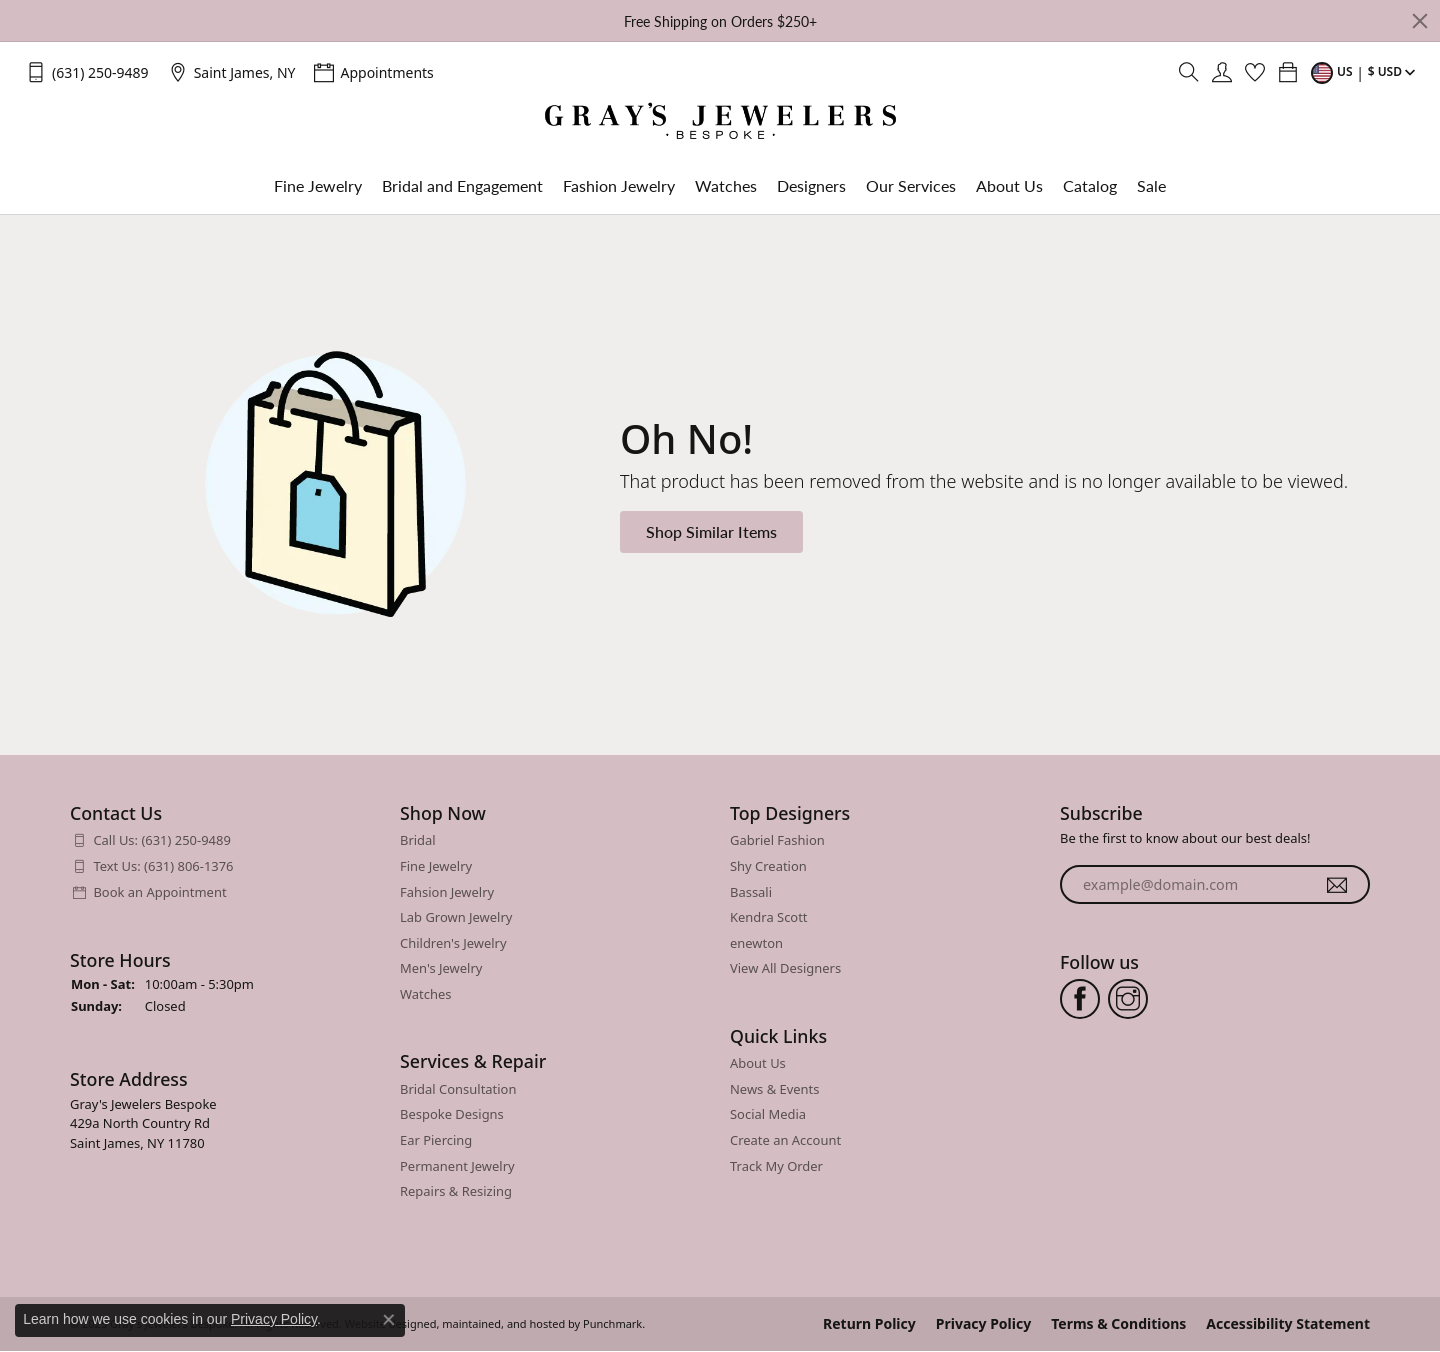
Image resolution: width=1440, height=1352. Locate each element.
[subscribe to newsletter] (1337, 885)
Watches (726, 185)
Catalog (1090, 185)
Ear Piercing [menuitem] (436, 1140)
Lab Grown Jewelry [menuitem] (456, 917)
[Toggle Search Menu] (1189, 72)
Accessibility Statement (1288, 1324)
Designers (811, 185)
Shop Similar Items (711, 531)
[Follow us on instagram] (1128, 998)
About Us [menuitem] (758, 1063)
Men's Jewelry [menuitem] (441, 968)
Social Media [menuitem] (768, 1114)
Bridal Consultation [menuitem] (458, 1089)
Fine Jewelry (318, 185)
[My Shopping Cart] (1288, 72)
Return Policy (869, 1324)
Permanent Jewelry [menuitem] (457, 1165)
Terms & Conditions (1118, 1324)
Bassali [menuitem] (751, 891)
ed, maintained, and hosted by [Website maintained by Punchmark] (501, 1323)
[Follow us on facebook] (1080, 998)
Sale (1151, 185)
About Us (1009, 185)
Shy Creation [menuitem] (768, 866)
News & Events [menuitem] (774, 1089)
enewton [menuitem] (756, 943)
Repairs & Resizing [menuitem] (456, 1191)
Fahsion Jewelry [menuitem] (447, 891)
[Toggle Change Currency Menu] (1365, 72)
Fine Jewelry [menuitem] (436, 866)
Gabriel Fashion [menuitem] (777, 840)
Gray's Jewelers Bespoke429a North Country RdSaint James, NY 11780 (143, 1123)
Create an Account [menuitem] (785, 1140)
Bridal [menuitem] (418, 840)
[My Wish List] (1255, 72)
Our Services (911, 185)
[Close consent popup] (389, 1320)
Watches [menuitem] (425, 994)
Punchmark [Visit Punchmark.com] (612, 1323)
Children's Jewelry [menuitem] (453, 943)
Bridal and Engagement (462, 185)
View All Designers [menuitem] (785, 968)
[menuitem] (225, 841)
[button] (225, 813)
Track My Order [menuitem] (776, 1165)
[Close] (1420, 21)
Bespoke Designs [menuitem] (452, 1114)
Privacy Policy (983, 1324)
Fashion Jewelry (619, 185)
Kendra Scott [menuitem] (769, 917)
